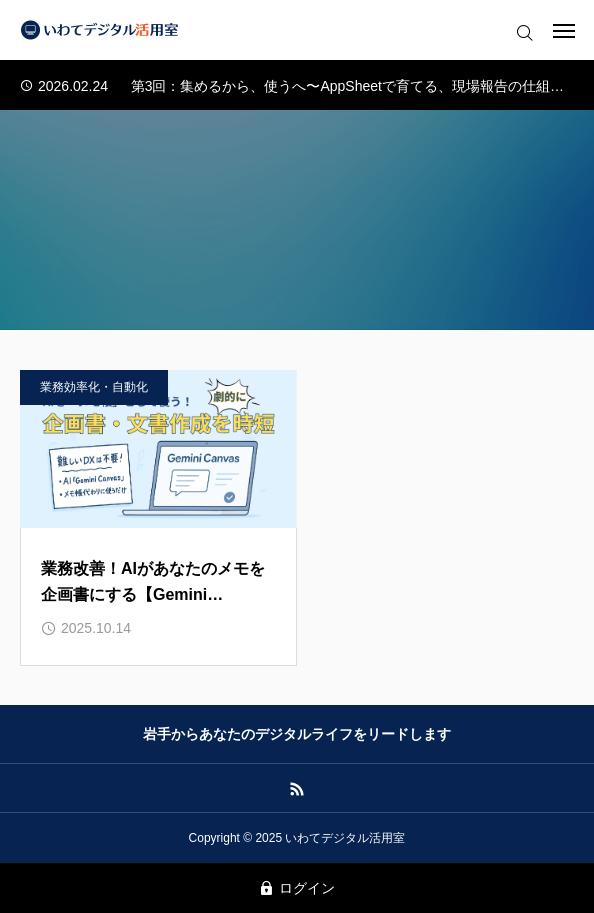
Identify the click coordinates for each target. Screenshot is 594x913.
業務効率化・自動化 (94, 387)
